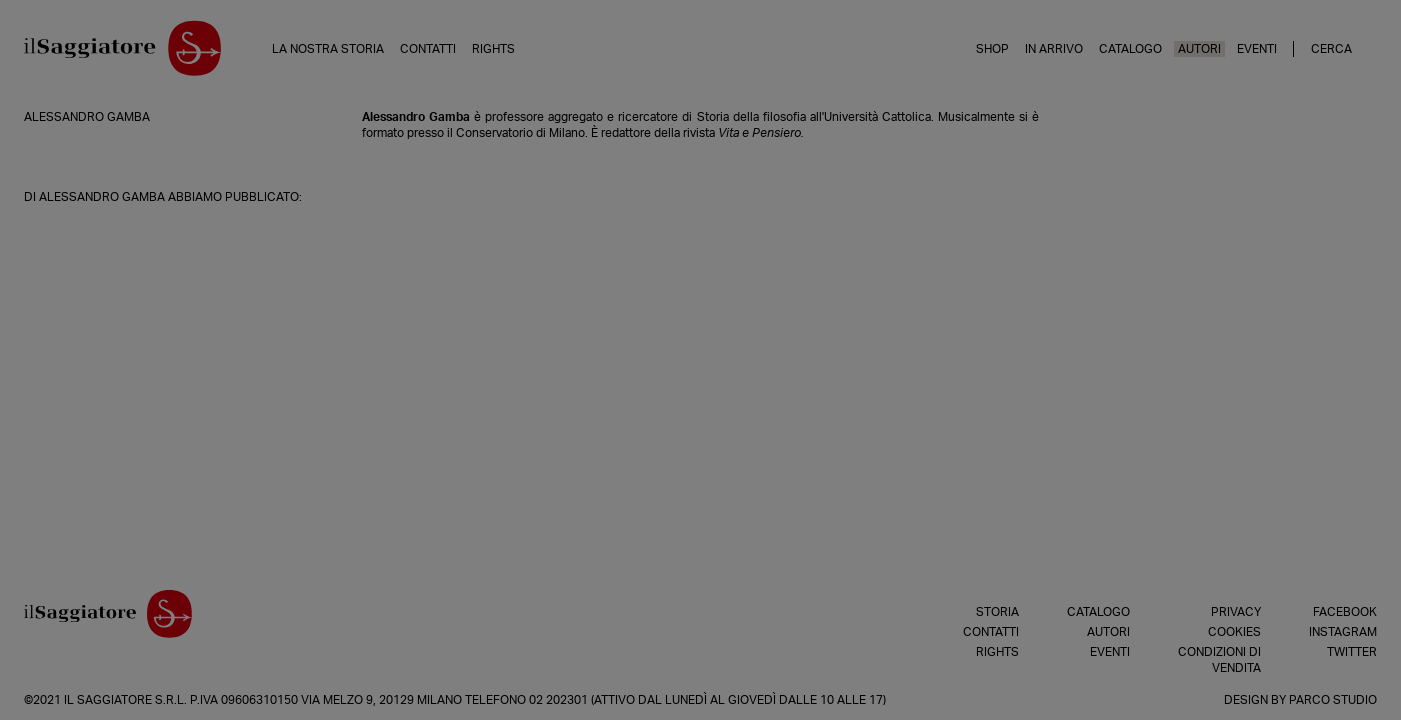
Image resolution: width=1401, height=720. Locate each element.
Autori (1199, 49)
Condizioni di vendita (1219, 660)
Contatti (428, 49)
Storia (997, 612)
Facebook (1345, 612)
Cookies (1234, 632)
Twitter (1352, 652)
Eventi (1257, 49)
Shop (992, 49)
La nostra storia (328, 49)
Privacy (1236, 612)
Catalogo (1130, 49)
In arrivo (1054, 49)
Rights (493, 49)
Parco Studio (1333, 700)
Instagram (1343, 632)
